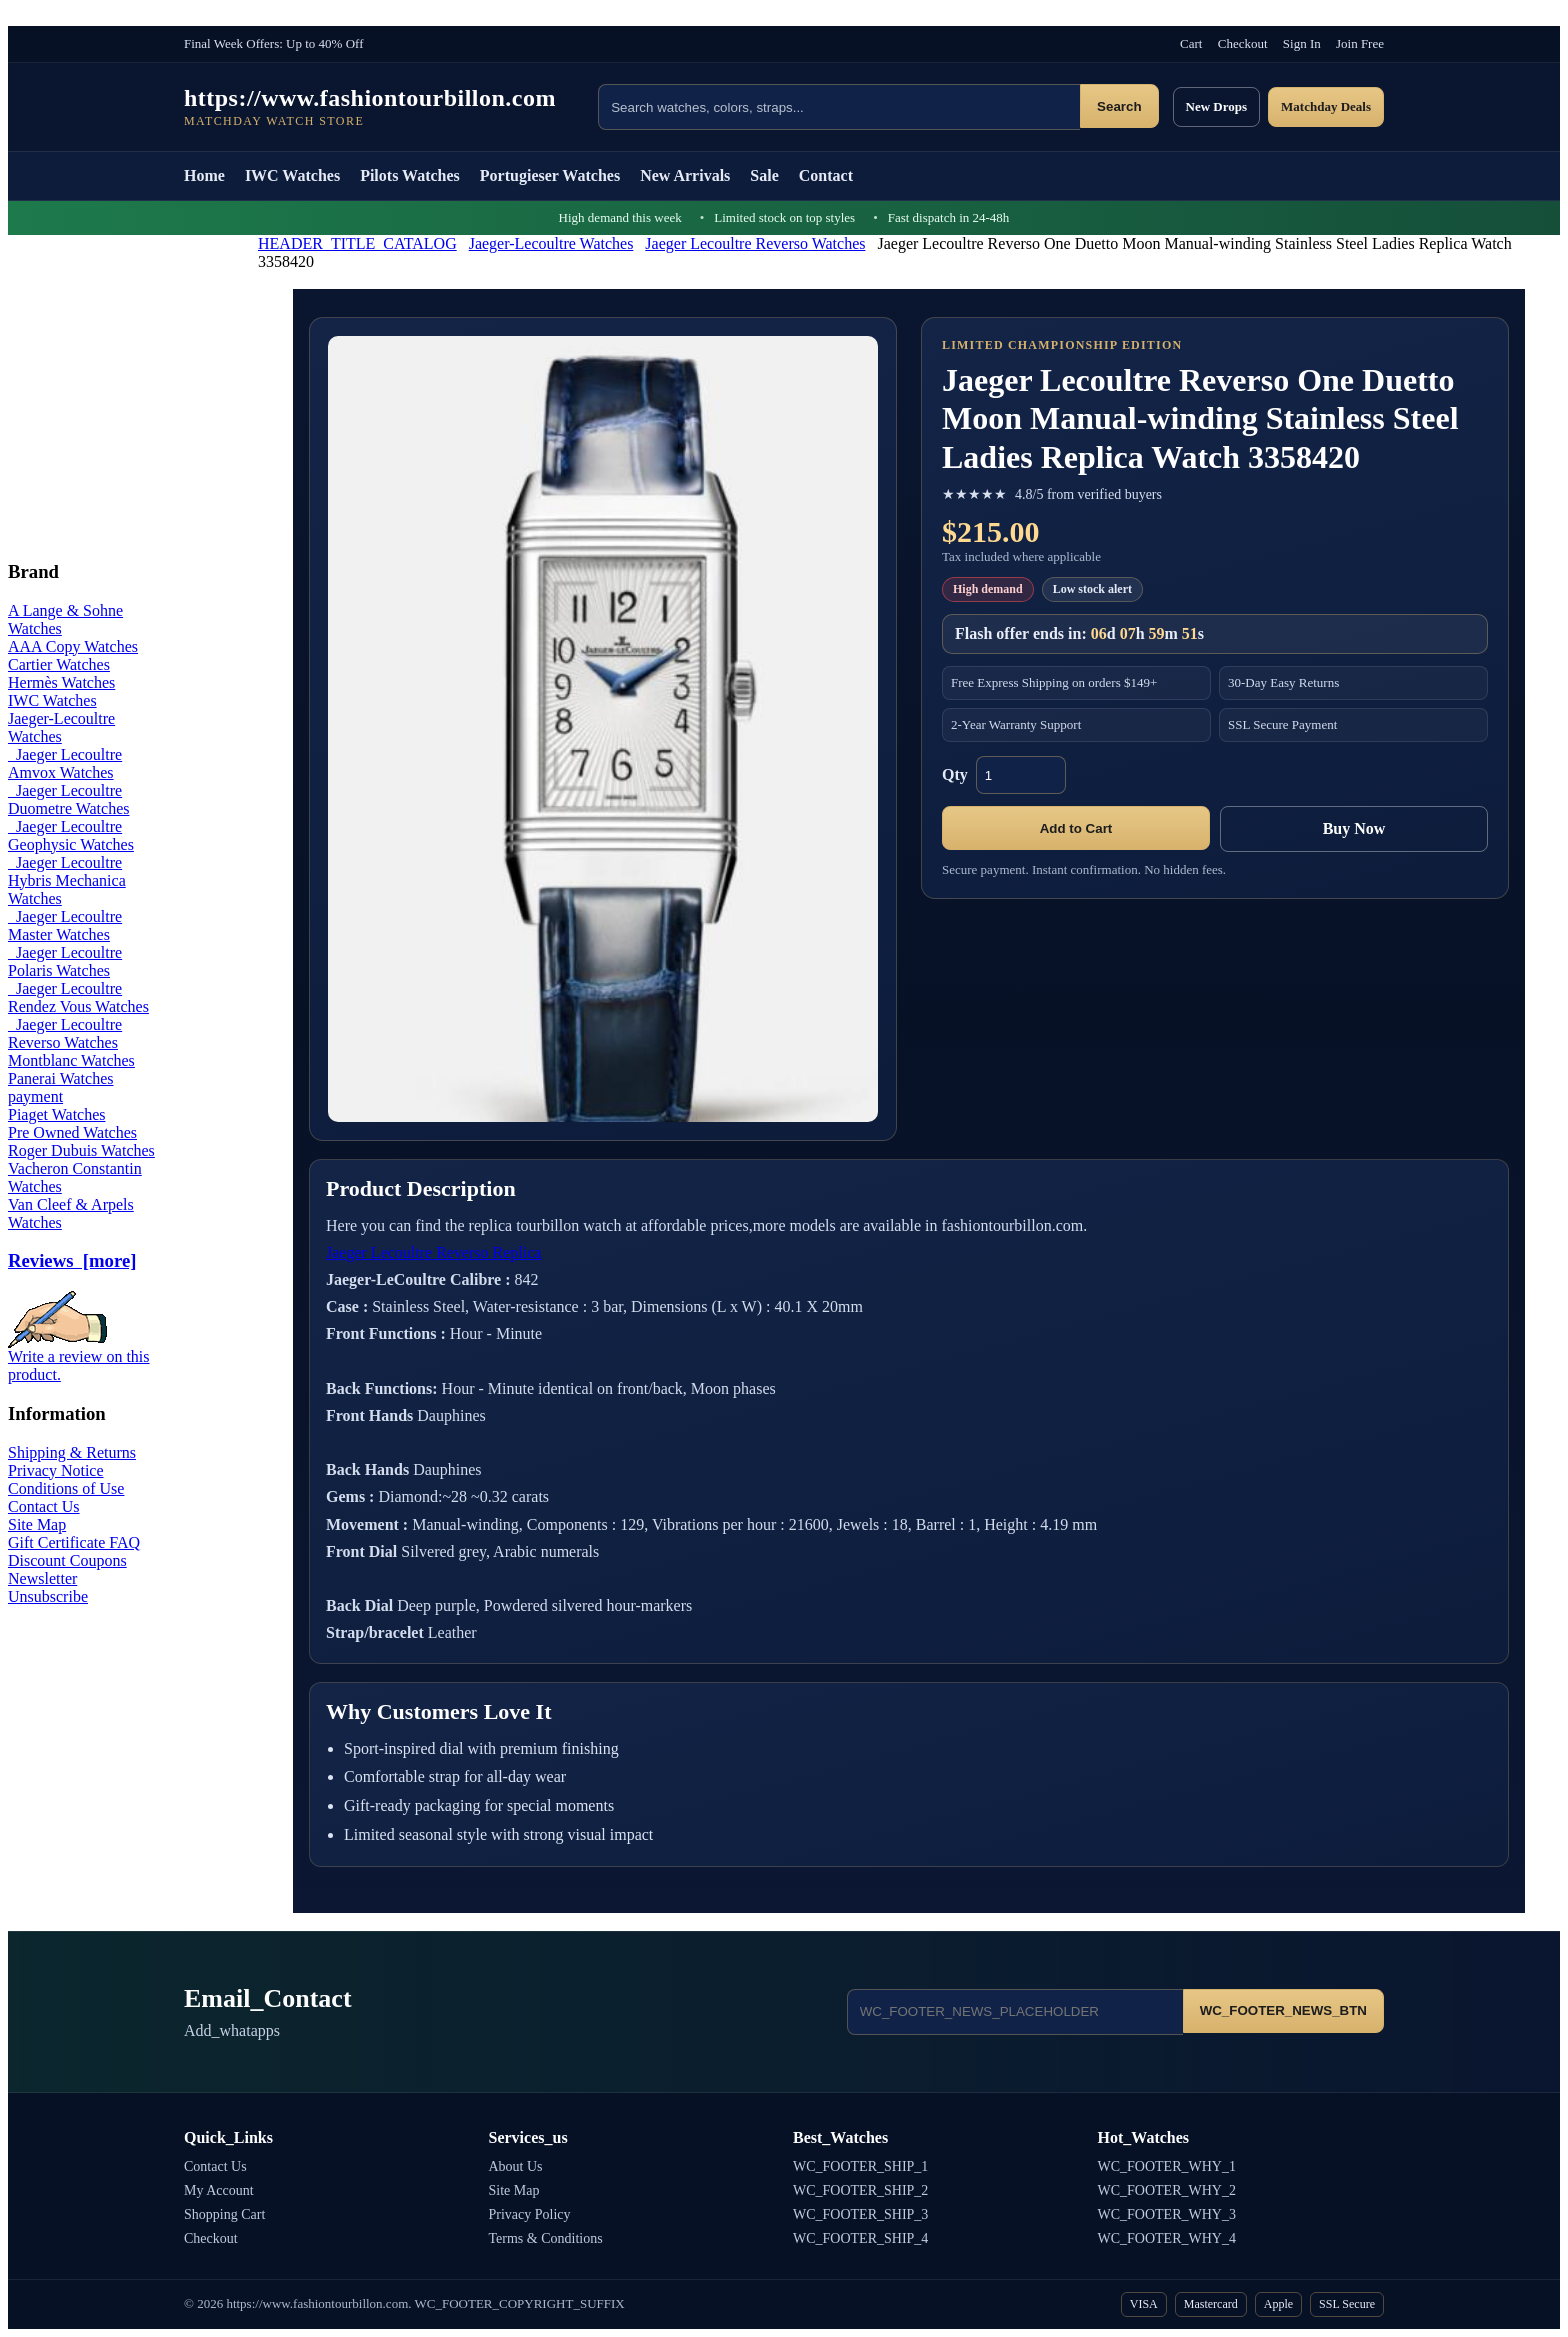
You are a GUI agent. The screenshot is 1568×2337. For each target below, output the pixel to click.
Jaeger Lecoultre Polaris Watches (65, 961)
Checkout (1243, 43)
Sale (764, 175)
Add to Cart (1076, 828)
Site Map (37, 1524)
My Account (219, 2190)
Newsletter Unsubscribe (48, 1587)
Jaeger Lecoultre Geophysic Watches (71, 835)
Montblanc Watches (71, 1060)
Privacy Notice (56, 1470)
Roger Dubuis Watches (81, 1150)
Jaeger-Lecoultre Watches (551, 243)
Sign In (1302, 43)
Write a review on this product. (79, 1358)
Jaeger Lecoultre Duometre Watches (68, 799)
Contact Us (44, 1506)
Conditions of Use (66, 1488)
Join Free (1360, 43)
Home (204, 175)
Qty (955, 774)
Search (1119, 106)
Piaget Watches (57, 1114)
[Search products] (839, 107)
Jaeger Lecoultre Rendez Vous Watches (78, 997)
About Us (516, 2166)
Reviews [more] (72, 1260)
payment (35, 1096)
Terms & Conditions (546, 2238)
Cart (1191, 43)
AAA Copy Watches (73, 646)
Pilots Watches (410, 175)
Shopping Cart (224, 2214)
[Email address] (1015, 2012)
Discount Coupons (67, 1560)
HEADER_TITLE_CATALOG (357, 243)
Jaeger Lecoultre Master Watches (65, 925)
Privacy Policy (530, 2214)
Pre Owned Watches (72, 1132)
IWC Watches (292, 175)
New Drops (1217, 106)
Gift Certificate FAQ (74, 1542)
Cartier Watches (59, 664)
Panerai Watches (60, 1078)
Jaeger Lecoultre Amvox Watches (65, 763)
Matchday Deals (1326, 106)
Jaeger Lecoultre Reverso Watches (755, 243)
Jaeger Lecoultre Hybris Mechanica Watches (67, 880)
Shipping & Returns (72, 1452)
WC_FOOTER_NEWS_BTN (1283, 2010)
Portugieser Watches (550, 175)
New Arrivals (685, 175)
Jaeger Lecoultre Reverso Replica (433, 1252)
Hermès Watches (61, 682)
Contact (826, 175)
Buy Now (1354, 828)
